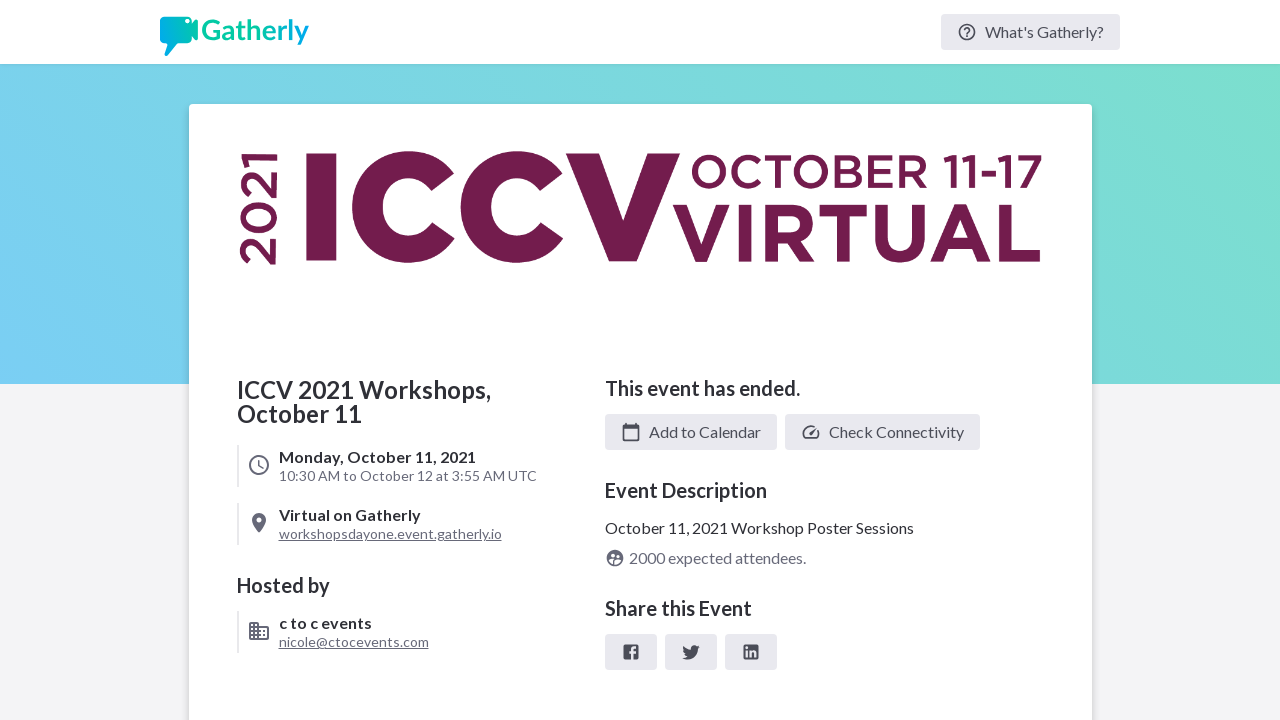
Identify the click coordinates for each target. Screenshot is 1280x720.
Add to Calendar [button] (691, 432)
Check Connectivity (882, 432)
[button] (691, 432)
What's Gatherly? (1030, 32)
